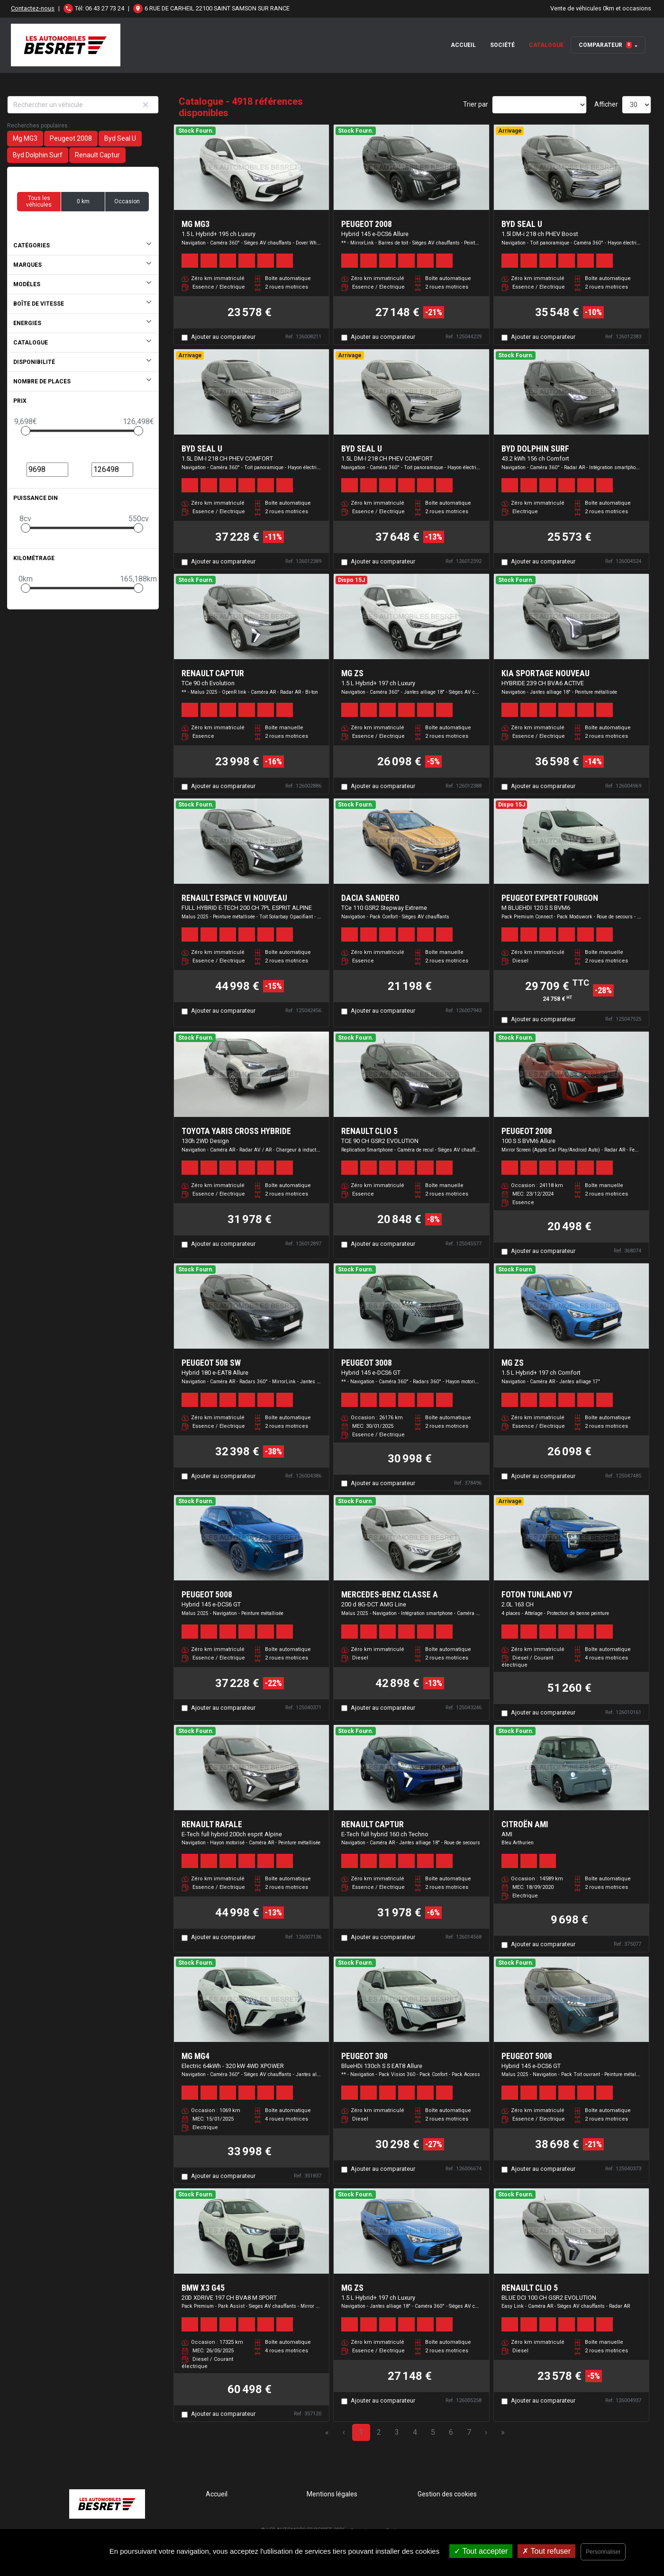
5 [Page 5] (433, 2432)
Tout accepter (481, 2551)
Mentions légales (332, 2494)
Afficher (606, 104)
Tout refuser (546, 2551)
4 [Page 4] (415, 2432)
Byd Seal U (120, 138)
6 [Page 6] (451, 2432)
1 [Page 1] (361, 2432)
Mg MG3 (25, 138)
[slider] (25, 430)
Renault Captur (97, 155)
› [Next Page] (486, 2432)
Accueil (463, 45)
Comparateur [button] (605, 45)
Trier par (475, 104)
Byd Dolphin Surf (38, 155)
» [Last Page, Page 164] (503, 2432)
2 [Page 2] (379, 2432)
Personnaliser (603, 2552)
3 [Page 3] (397, 2432)
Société (502, 45)
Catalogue (546, 45)
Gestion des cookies (447, 2494)
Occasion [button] (127, 201)
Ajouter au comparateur (223, 336)
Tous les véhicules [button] (39, 201)
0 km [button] (83, 201)
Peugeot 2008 (71, 138)
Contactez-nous (33, 8)
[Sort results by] (539, 105)
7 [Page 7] (469, 2432)
